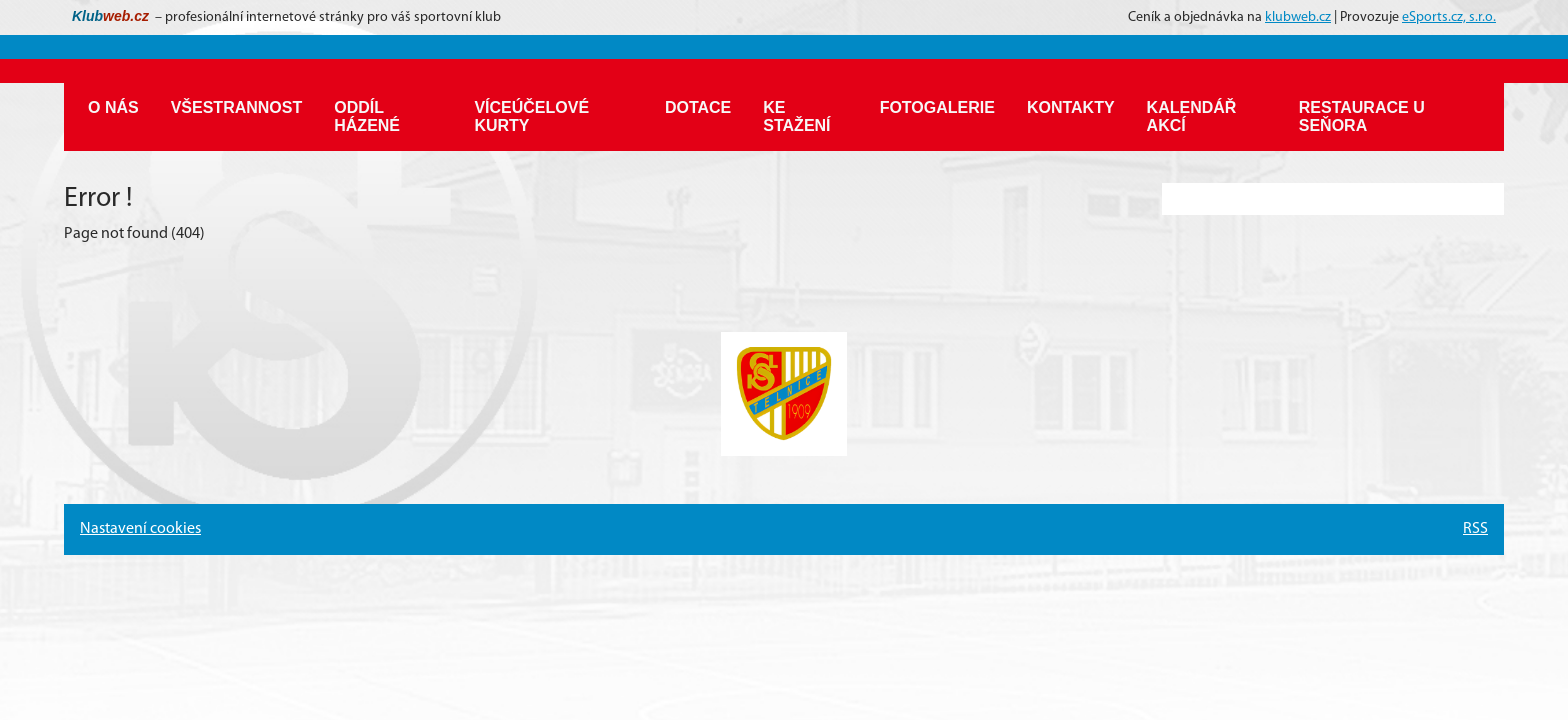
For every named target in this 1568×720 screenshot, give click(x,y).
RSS (1475, 529)
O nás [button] (113, 107)
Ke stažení (796, 116)
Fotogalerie (937, 107)
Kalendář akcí (1192, 116)
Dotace (698, 107)
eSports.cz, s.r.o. (1449, 17)
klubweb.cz (1298, 17)
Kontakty (1071, 107)
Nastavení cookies (140, 529)
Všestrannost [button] (237, 107)
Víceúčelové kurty (531, 116)
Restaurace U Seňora (1362, 116)
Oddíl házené (367, 116)
